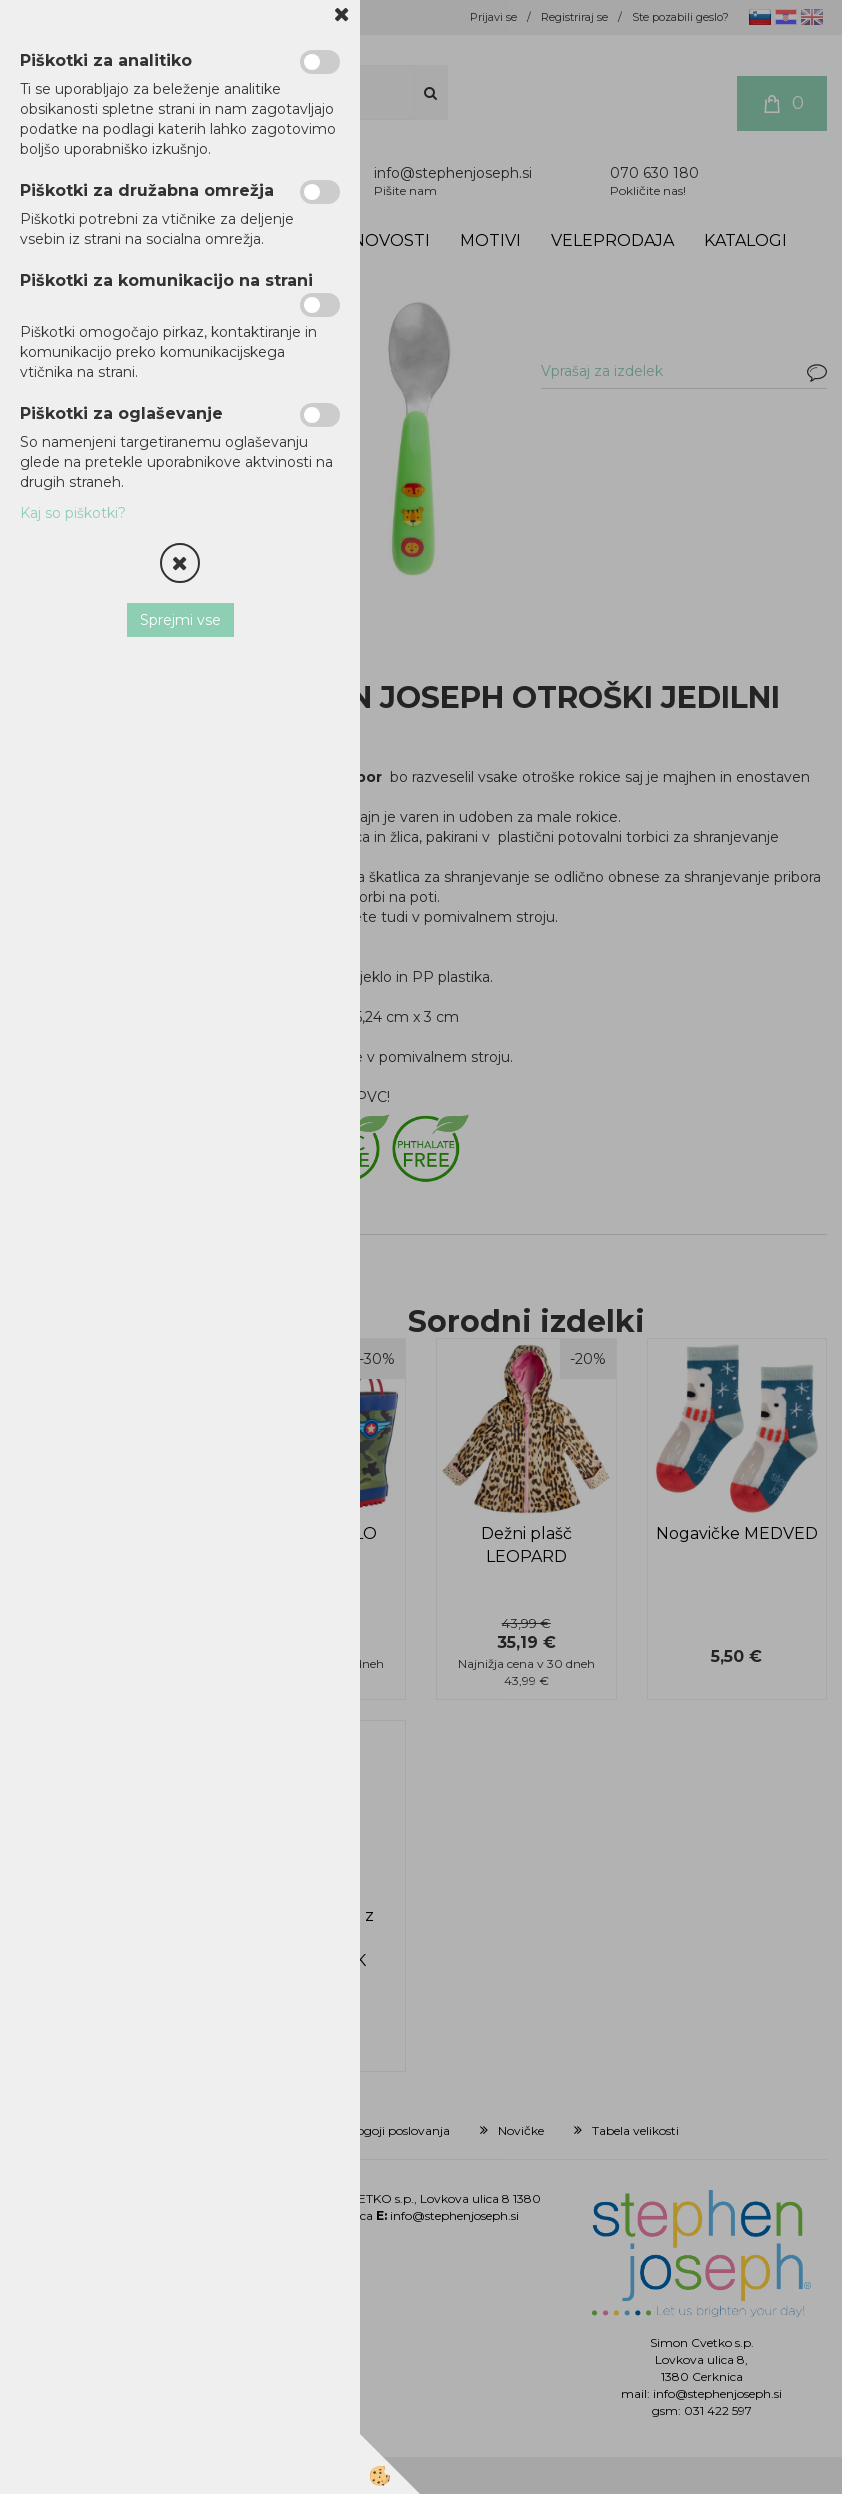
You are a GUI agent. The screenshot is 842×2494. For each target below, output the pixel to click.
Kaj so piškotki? (73, 513)
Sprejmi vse (180, 620)
